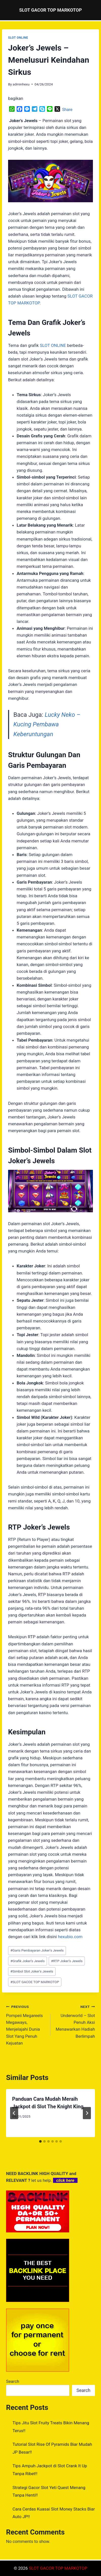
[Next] (87, 2113)
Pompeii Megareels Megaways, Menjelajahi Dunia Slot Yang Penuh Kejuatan (26, 2024)
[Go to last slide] (14, 2113)
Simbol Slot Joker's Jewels (31, 1971)
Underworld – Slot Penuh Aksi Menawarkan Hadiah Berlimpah (75, 2021)
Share (67, 109)
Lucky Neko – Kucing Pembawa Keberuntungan (46, 724)
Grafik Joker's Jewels (27, 1961)
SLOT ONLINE (18, 37)
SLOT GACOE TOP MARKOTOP (34, 1982)
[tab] (40, 2141)
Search (12, 2381)
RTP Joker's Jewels (67, 1961)
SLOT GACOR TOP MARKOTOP (58, 2568)
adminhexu (21, 84)
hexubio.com (70, 1936)
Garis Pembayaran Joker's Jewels (37, 1950)
